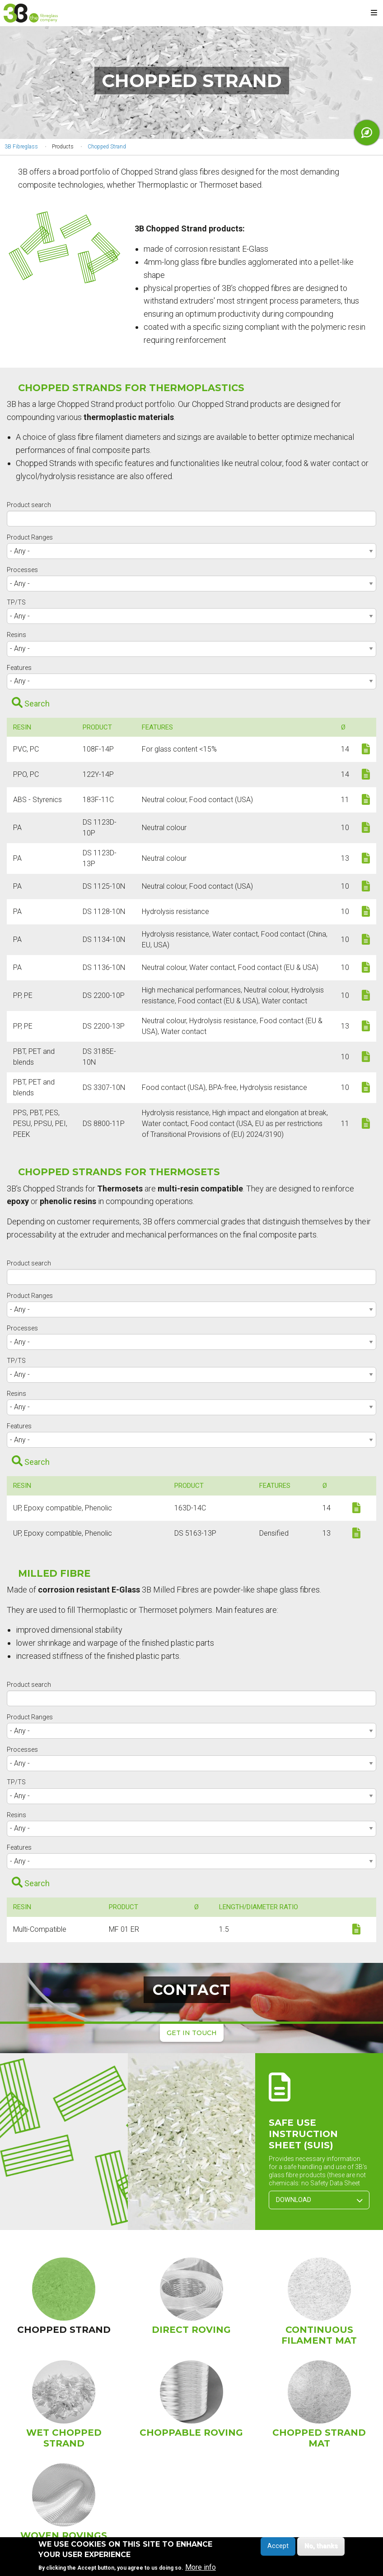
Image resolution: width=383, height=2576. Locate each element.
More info (200, 2568)
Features (19, 667)
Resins (16, 634)
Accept (278, 2547)
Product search (29, 504)
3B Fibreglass (21, 146)
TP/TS (16, 602)
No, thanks (321, 2547)
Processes (22, 569)
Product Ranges (30, 537)
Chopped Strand (107, 146)
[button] (64, 2141)
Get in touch (192, 2033)
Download (319, 2200)
